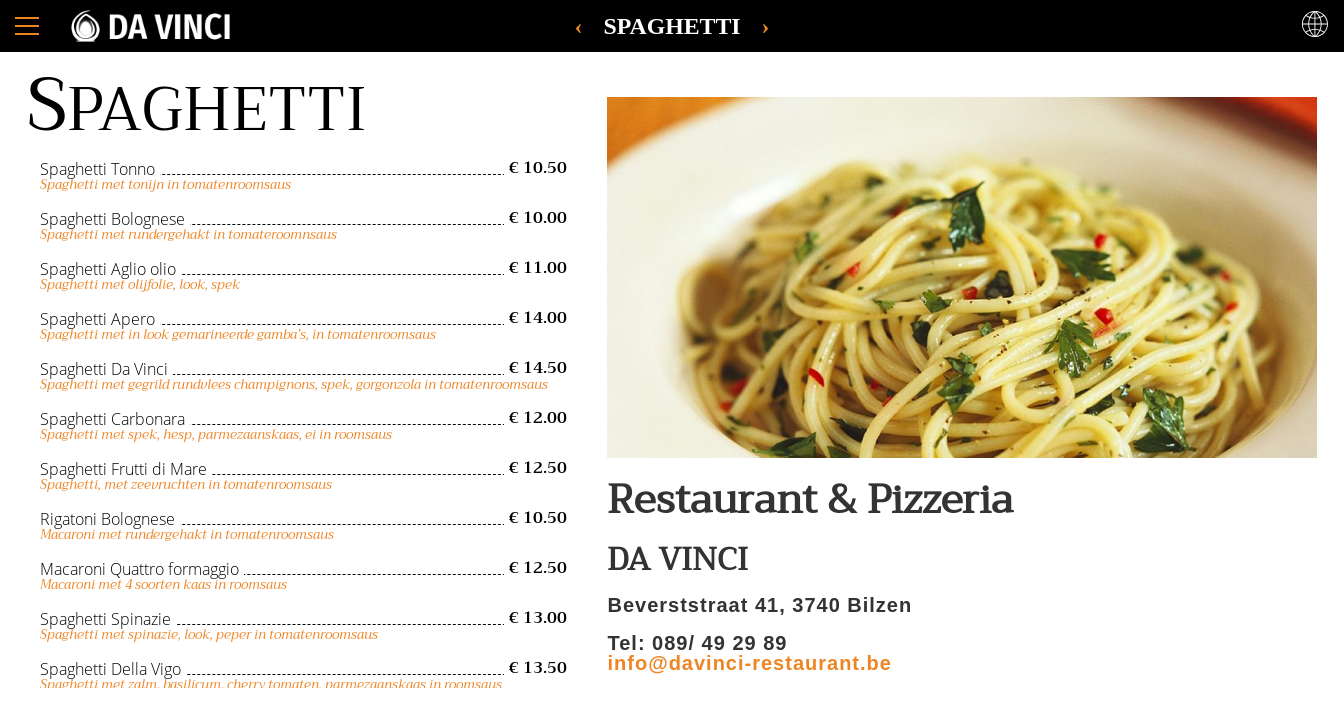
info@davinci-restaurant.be (749, 663)
